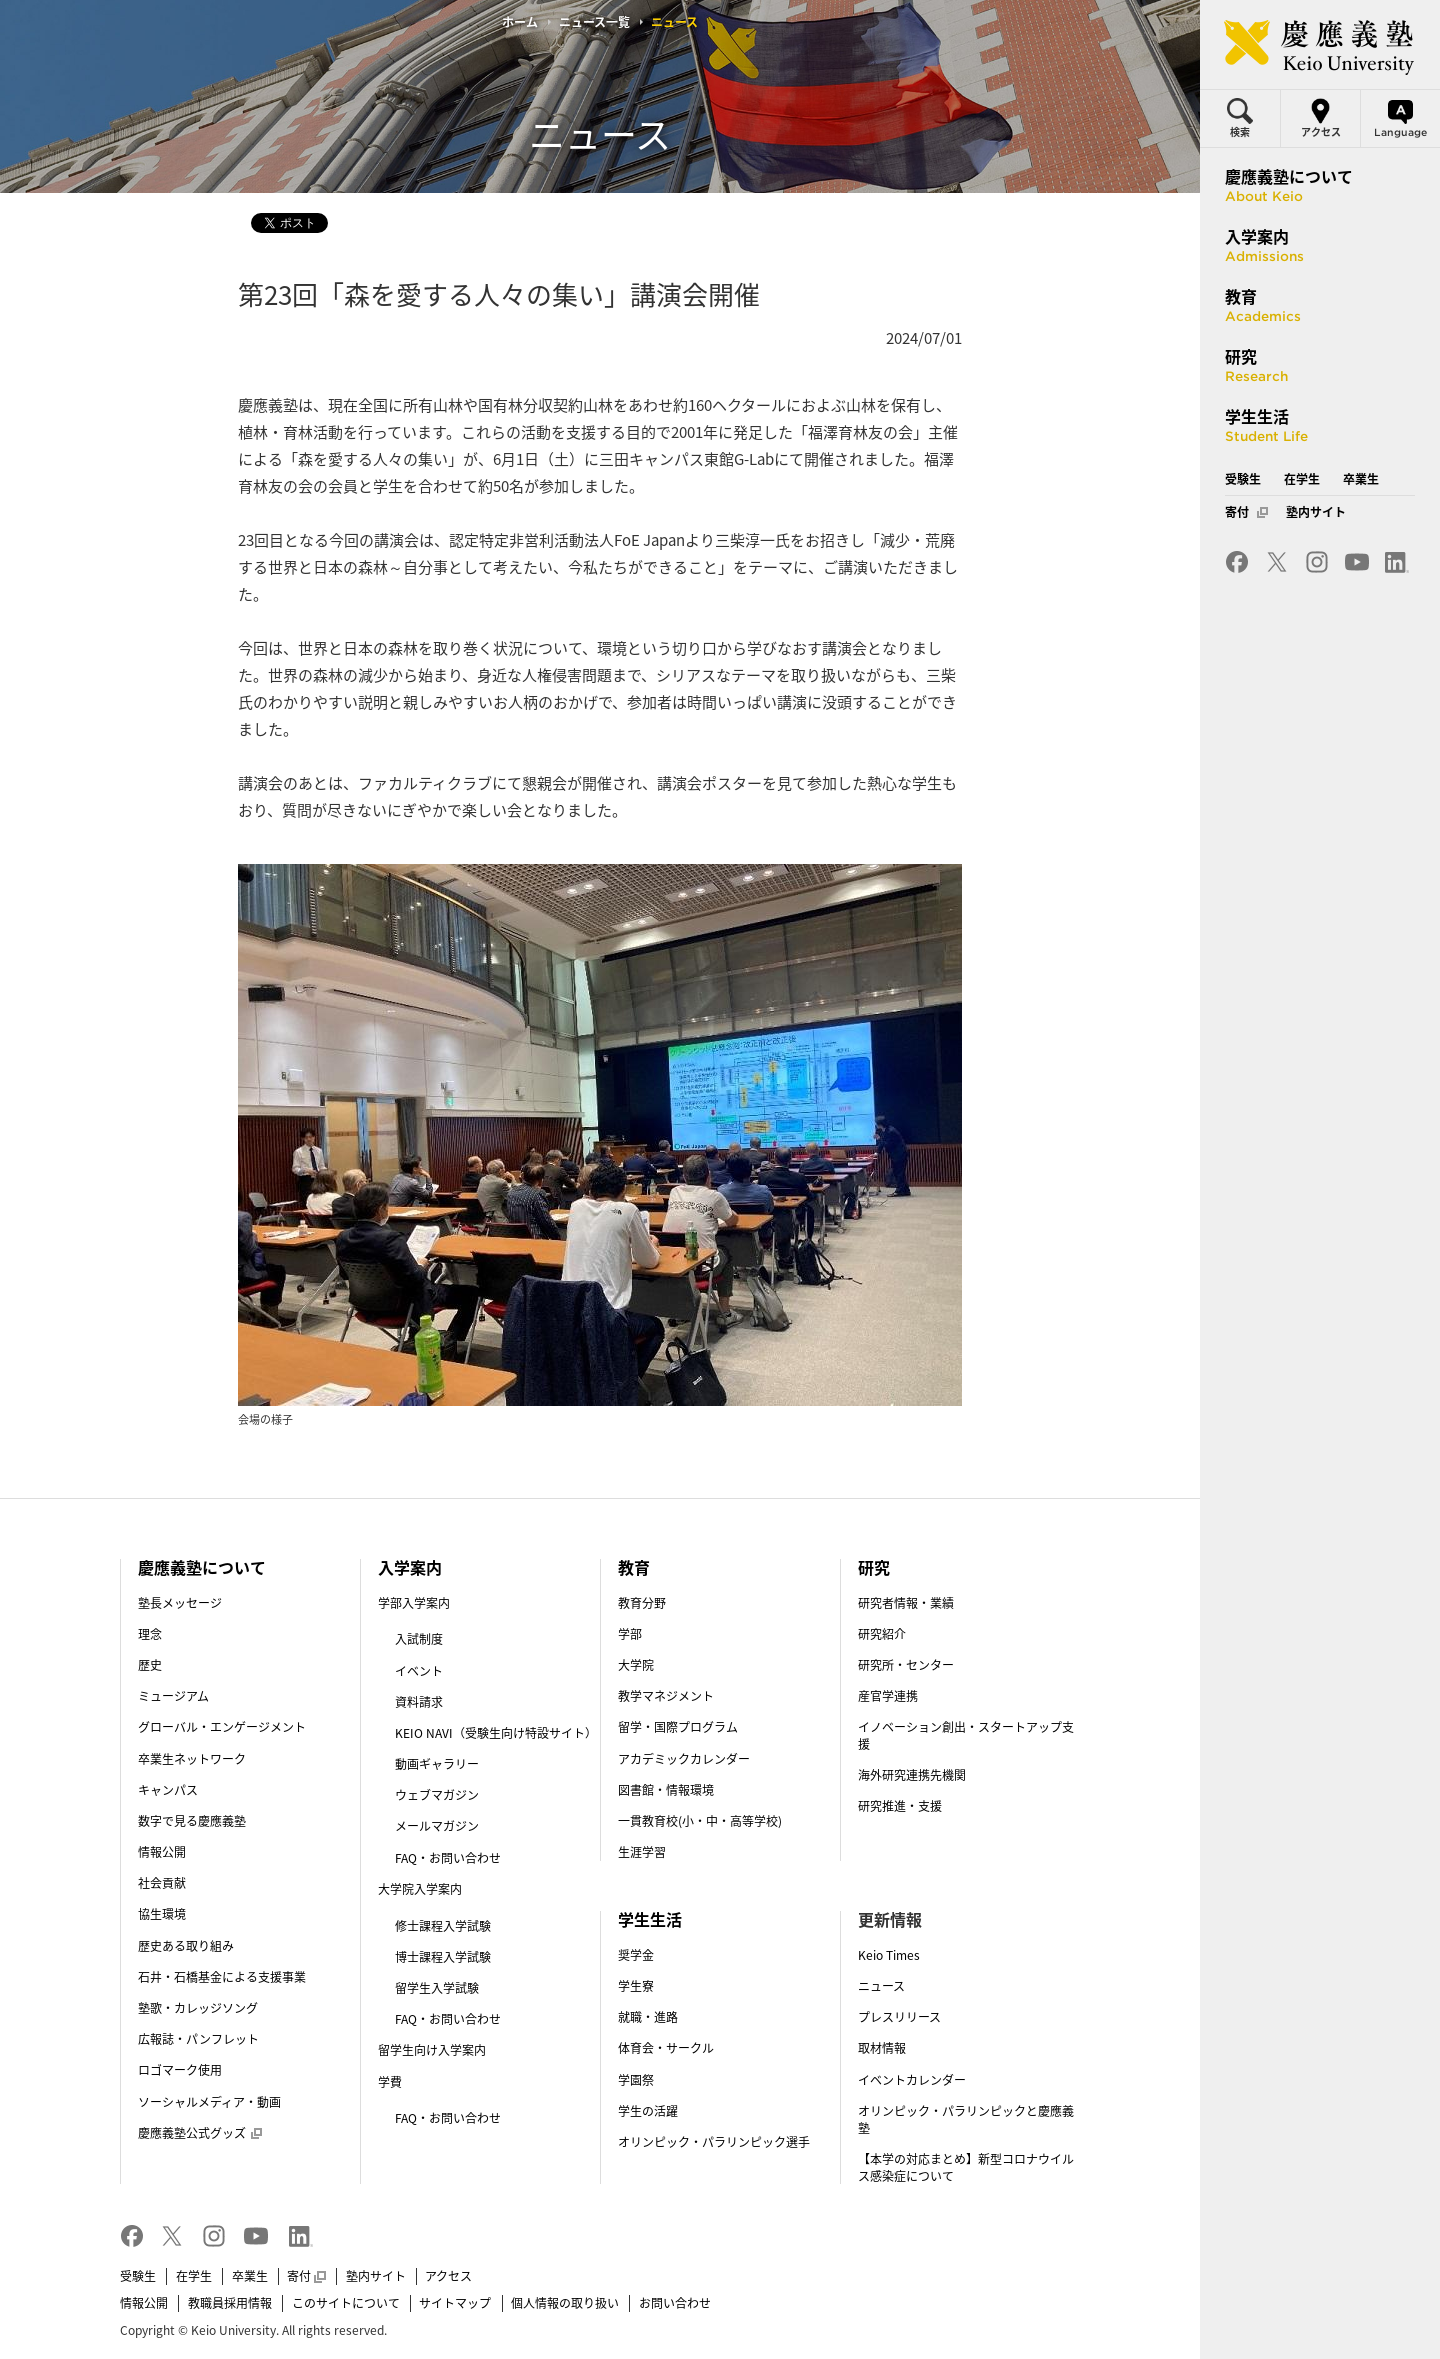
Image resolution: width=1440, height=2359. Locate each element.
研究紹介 (882, 1634)
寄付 (306, 2276)
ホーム (520, 22)
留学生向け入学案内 (432, 2050)
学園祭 (636, 2080)
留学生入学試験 (437, 1988)
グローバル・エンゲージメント (222, 1727)
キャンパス (168, 1790)
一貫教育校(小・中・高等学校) (700, 1821)
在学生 (194, 2276)
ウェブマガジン (437, 1795)
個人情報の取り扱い (565, 2303)
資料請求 (419, 1702)
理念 (150, 1634)
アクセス (448, 2276)
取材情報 (882, 2048)
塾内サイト (376, 2276)
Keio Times (889, 1955)
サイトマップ (455, 2303)
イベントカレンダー (912, 2080)
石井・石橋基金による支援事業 (222, 1977)
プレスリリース (899, 2017)
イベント (419, 1671)
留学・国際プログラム (678, 1727)
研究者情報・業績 (906, 1603)
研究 (874, 1567)
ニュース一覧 (594, 22)
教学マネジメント (666, 1696)
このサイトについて (346, 2303)
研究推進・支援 (900, 1806)
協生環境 (162, 1914)
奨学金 (636, 1955)
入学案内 (410, 1567)
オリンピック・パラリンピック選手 (714, 2142)
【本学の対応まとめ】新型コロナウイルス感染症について (966, 2167)
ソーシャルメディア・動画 (209, 2102)
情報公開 (162, 1852)
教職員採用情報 (230, 2303)
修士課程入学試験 (443, 1926)
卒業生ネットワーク (192, 1759)
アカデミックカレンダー (684, 1759)
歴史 (150, 1665)
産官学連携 (888, 1696)
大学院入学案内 (420, 1889)
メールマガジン (437, 1826)
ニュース (881, 1986)
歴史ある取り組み (186, 1946)
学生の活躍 (648, 2111)
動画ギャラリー (437, 1764)
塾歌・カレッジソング (198, 2008)
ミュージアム (173, 1696)
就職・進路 (648, 2017)
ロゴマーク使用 (180, 2070)
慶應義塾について (202, 1567)
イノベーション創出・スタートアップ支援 (966, 1735)
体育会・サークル (666, 2048)
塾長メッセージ (180, 1603)
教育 (634, 1567)
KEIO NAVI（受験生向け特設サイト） (496, 1733)
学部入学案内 (414, 1603)
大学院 (636, 1665)
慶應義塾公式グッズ (200, 2133)
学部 (630, 1634)
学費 (390, 2082)
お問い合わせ (675, 2303)
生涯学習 (642, 1852)
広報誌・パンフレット (198, 2039)
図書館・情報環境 (666, 1790)
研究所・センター (906, 1665)
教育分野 (642, 1603)
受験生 (138, 2276)
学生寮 (636, 1986)
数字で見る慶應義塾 (192, 1821)
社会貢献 (162, 1883)
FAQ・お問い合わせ (448, 1858)
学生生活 (650, 1919)
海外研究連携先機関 (912, 1775)
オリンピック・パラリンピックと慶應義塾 (966, 2119)
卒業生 (250, 2276)
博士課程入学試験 (443, 1957)
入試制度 (419, 1639)
